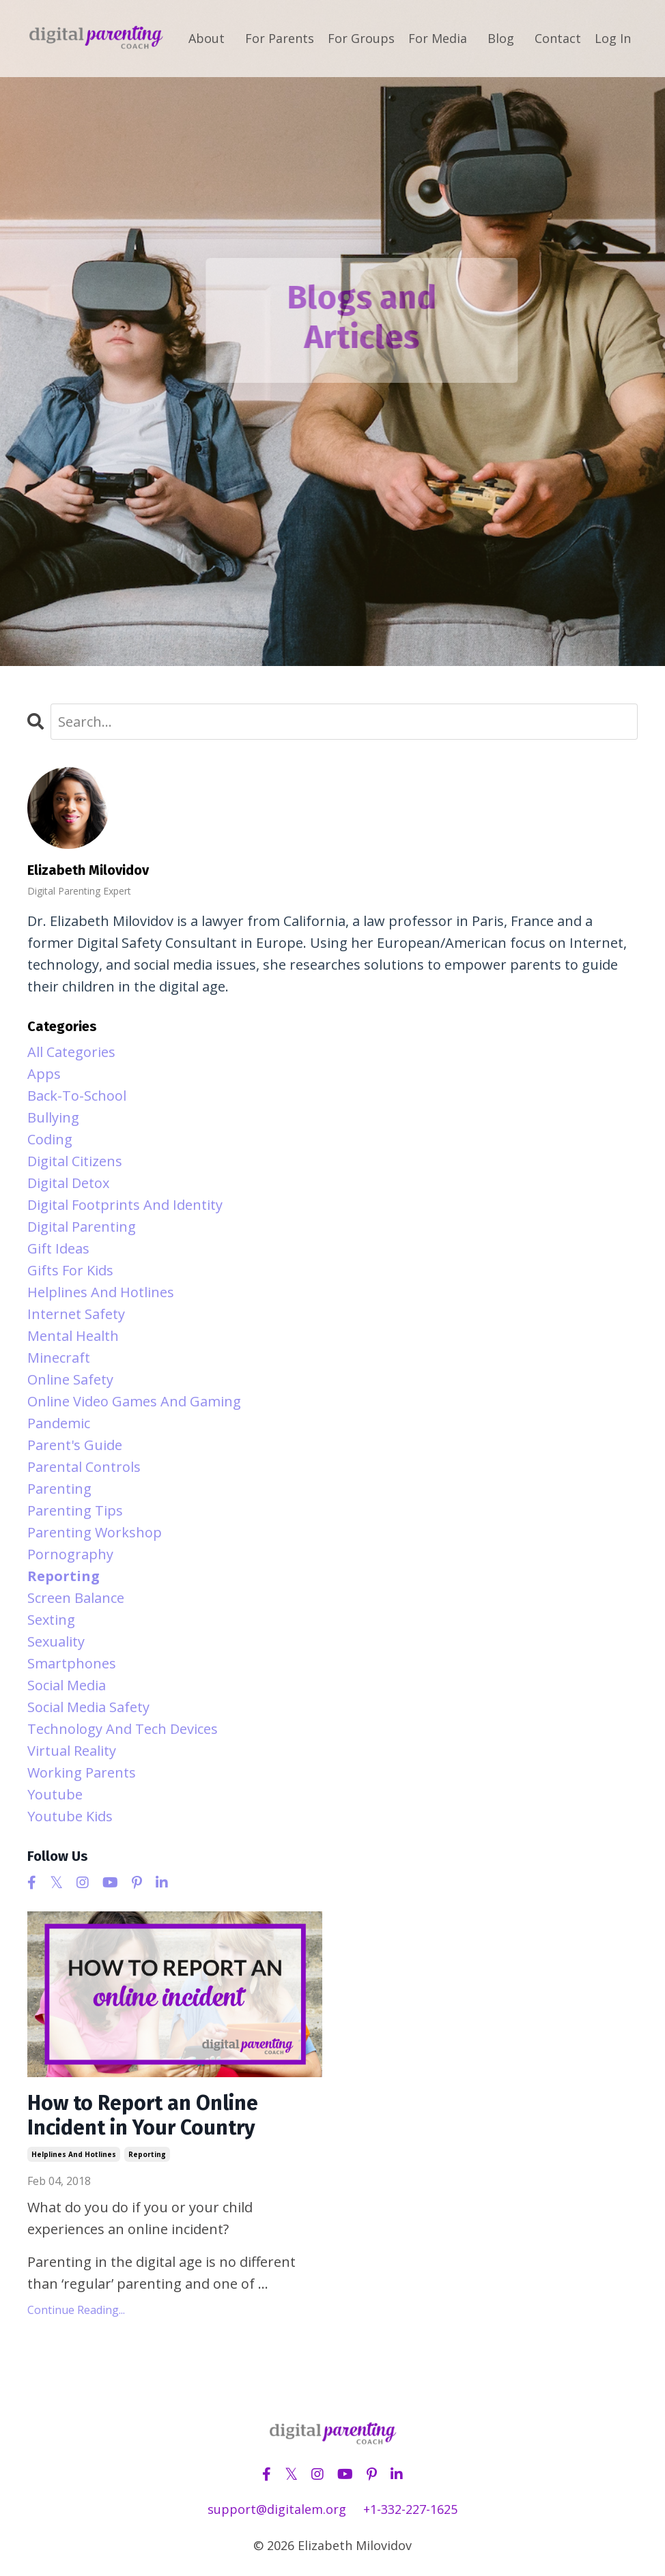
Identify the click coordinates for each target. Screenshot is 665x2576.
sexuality (56, 1641)
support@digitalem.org (277, 2509)
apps (44, 1074)
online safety (70, 1379)
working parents (81, 1772)
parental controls (84, 1467)
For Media (437, 38)
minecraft (58, 1357)
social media (66, 1685)
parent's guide (74, 1445)
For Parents (279, 38)
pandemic (58, 1423)
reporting (147, 2154)
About (206, 38)
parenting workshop (94, 1532)
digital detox (68, 1183)
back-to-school (76, 1095)
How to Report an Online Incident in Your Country (142, 2115)
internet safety (76, 1314)
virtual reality (71, 1750)
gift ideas (58, 1248)
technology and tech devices (122, 1729)
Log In (613, 38)
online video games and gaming (134, 1401)
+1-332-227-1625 (410, 2509)
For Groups (361, 38)
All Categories (71, 1052)
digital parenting (81, 1226)
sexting (51, 1619)
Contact (558, 38)
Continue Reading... (76, 2309)
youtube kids (70, 1816)
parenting (59, 1488)
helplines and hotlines (73, 2154)
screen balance (75, 1598)
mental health (73, 1336)
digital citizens (74, 1161)
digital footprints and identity (125, 1205)
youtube (55, 1794)
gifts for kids (70, 1270)
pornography (70, 1554)
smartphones (71, 1663)
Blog (500, 38)
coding (49, 1139)
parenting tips (75, 1510)
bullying (53, 1117)
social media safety (88, 1707)
